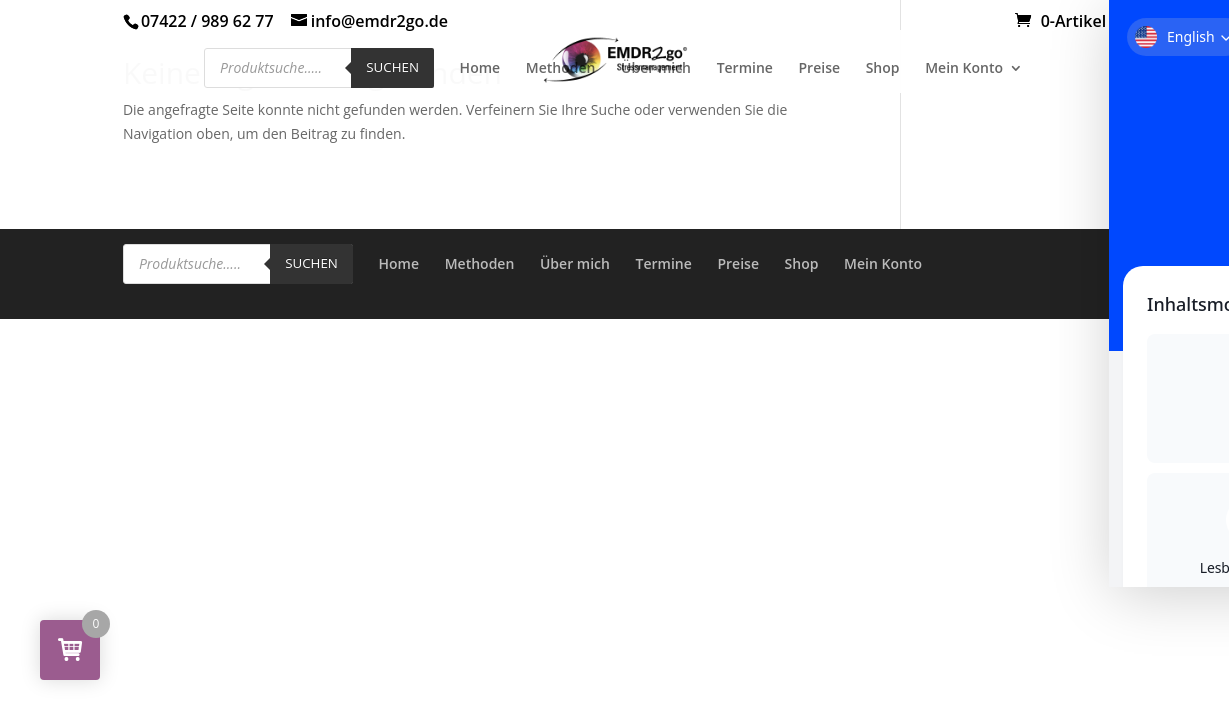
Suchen (392, 67)
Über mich (656, 69)
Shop (883, 69)
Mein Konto (964, 69)
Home (480, 69)
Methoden (561, 69)
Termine (745, 69)
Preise (820, 69)
